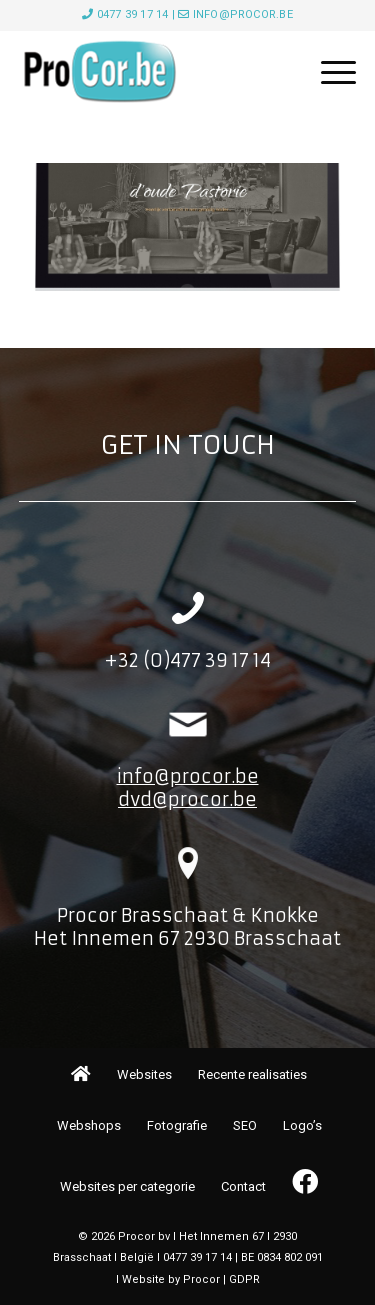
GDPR (244, 1279)
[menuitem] (328, 72)
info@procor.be (243, 14)
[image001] (154, 72)
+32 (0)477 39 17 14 (187, 660)
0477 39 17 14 (133, 14)
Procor (201, 1279)
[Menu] (328, 72)
